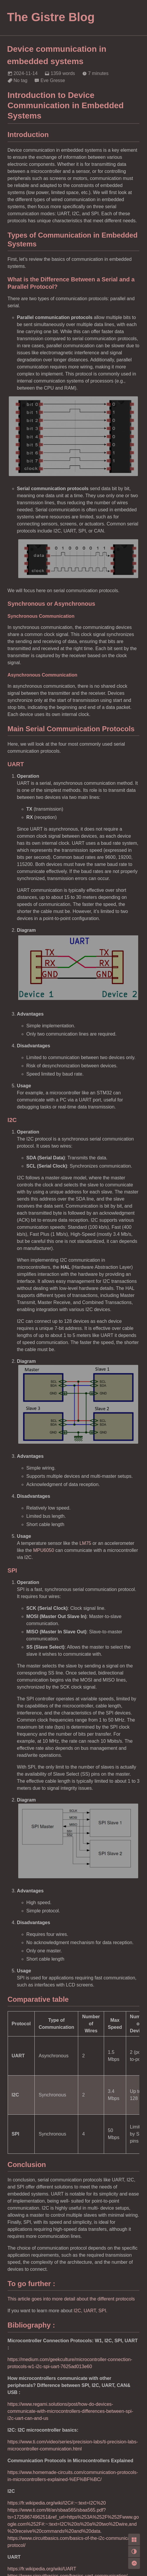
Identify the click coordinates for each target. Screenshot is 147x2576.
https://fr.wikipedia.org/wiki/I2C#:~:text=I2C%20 (57, 2502)
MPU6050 (43, 1550)
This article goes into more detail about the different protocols (71, 2298)
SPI (102, 2310)
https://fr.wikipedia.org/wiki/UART (42, 2568)
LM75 (85, 1543)
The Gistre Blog (51, 17)
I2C (77, 2310)
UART (89, 2310)
